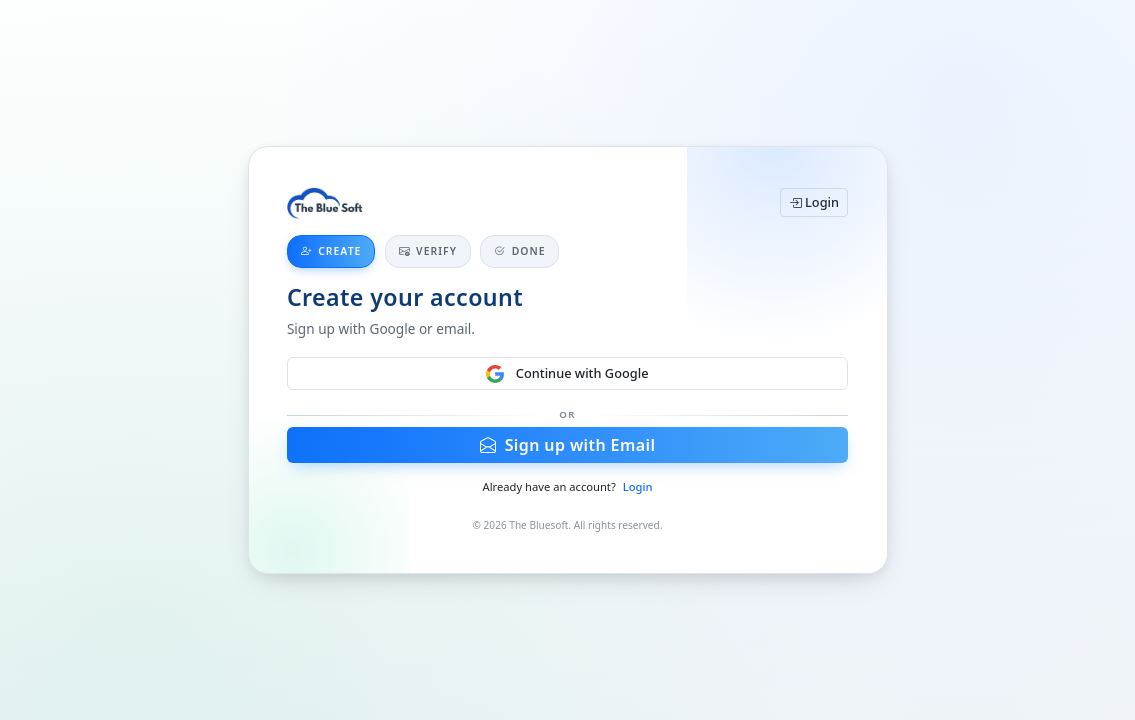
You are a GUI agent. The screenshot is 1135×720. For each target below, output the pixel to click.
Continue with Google (567, 374)
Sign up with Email (568, 445)
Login (814, 202)
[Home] (325, 203)
